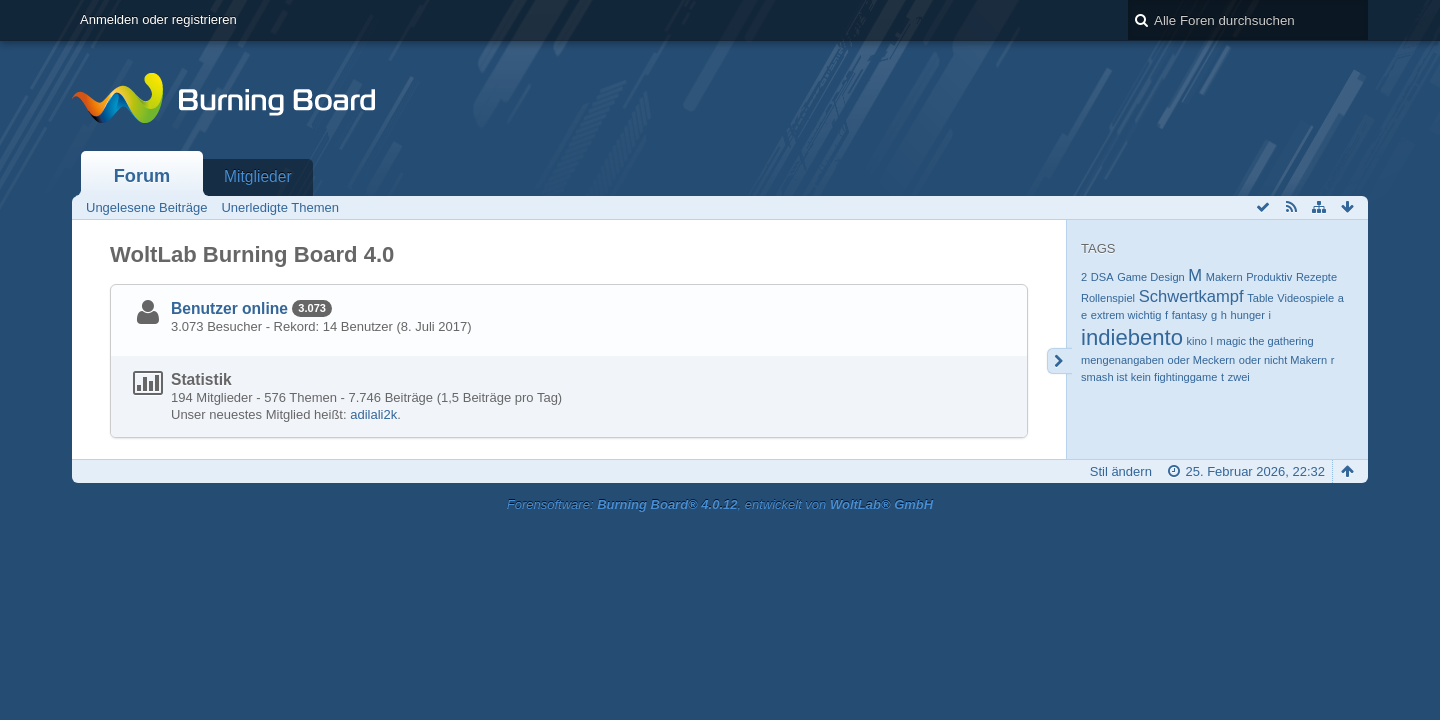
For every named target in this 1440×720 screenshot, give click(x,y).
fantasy (1190, 315)
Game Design (1151, 277)
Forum (142, 176)
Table (1260, 298)
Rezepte (1316, 277)
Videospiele (1305, 298)
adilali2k (373, 414)
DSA (1102, 277)
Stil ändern (1121, 471)
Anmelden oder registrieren (158, 19)
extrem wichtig (1126, 315)
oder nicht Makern (1283, 360)
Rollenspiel (1108, 298)
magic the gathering (1265, 341)
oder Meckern (1202, 360)
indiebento (1132, 337)
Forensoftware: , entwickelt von (720, 504)
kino (1197, 341)
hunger (1248, 315)
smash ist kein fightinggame (1149, 377)
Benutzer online (229, 308)
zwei (1239, 377)
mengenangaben (1122, 360)
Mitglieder (258, 176)
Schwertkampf (1191, 296)
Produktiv (1269, 277)
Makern (1224, 277)
